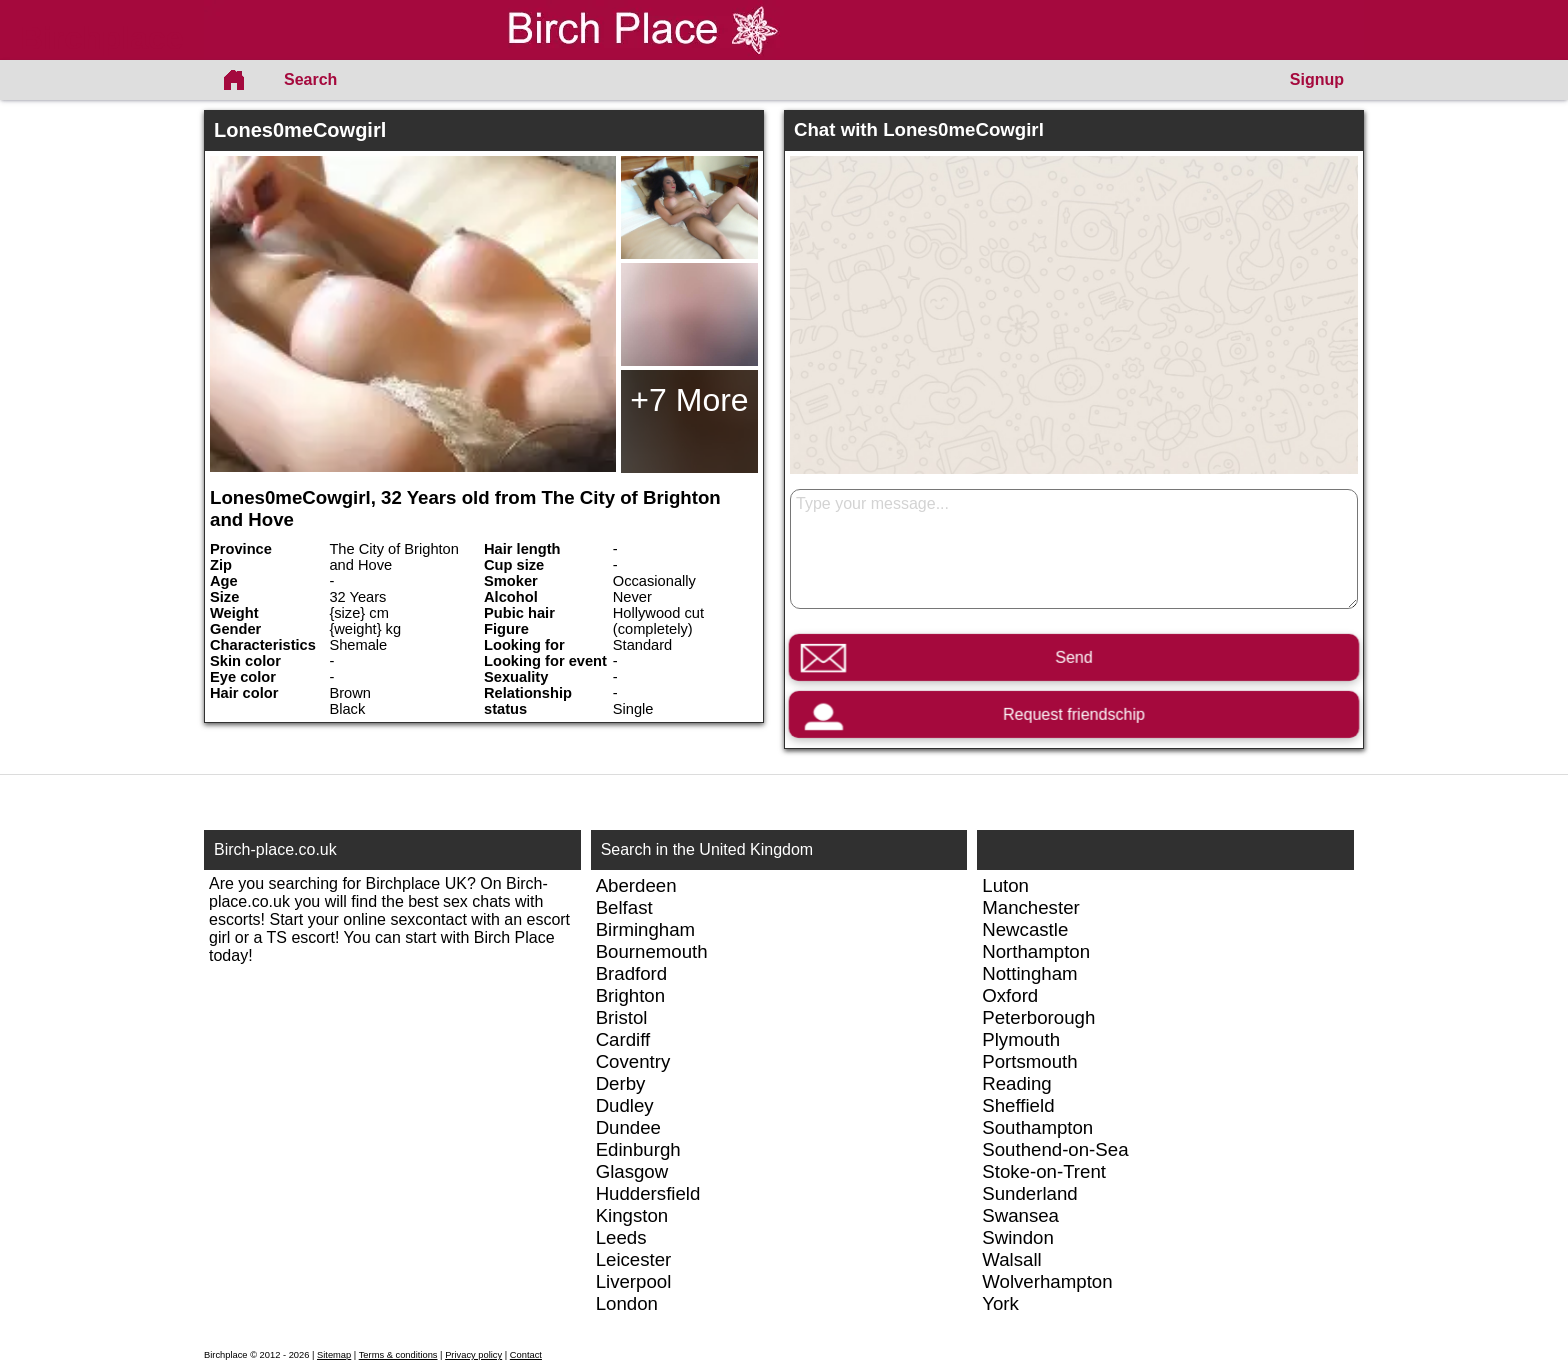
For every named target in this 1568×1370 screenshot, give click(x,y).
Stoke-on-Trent (1044, 1171)
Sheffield (1018, 1105)
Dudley (625, 1105)
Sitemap (334, 1355)
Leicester (634, 1259)
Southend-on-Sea (1055, 1149)
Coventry (633, 1061)
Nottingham (1029, 973)
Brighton (631, 995)
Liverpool (634, 1281)
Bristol (622, 1017)
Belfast (624, 907)
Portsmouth (1029, 1061)
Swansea (1020, 1215)
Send (1073, 657)
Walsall (1011, 1259)
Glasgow (632, 1171)
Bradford (632, 973)
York (1000, 1303)
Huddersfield (648, 1193)
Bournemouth (652, 951)
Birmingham (646, 929)
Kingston (632, 1215)
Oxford (1010, 995)
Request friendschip (1074, 714)
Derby (621, 1083)
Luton (1005, 885)
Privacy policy (473, 1355)
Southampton (1037, 1127)
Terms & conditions (398, 1355)
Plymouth (1021, 1039)
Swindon (1018, 1237)
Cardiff (623, 1039)
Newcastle (1025, 929)
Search (310, 79)
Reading (1017, 1083)
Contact (526, 1355)
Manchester (1030, 907)
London (627, 1303)
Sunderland (1029, 1193)
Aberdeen (636, 885)
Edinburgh (638, 1149)
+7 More (689, 400)
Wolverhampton (1047, 1281)
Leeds (621, 1237)
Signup (1317, 79)
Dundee (628, 1127)
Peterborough (1038, 1017)
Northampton (1036, 951)
